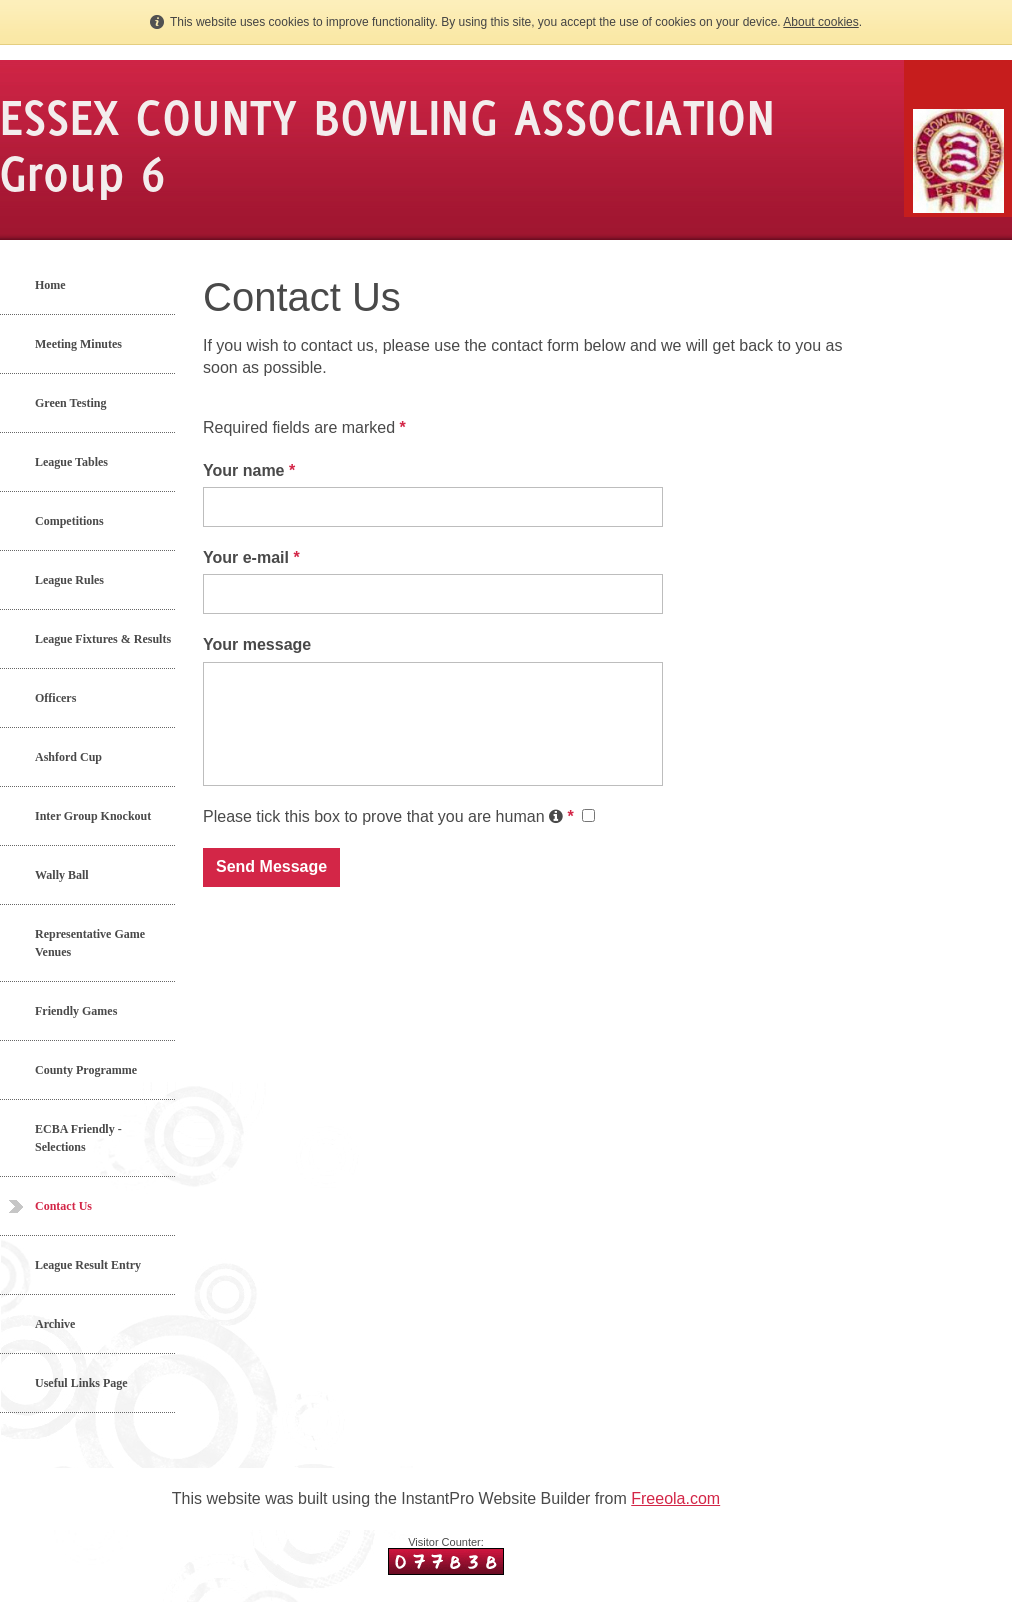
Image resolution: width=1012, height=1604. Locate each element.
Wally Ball (62, 875)
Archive (55, 1324)
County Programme (86, 1070)
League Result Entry (88, 1265)
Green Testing (70, 403)
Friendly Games (76, 1011)
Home (50, 285)
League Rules (69, 580)
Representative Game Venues (90, 943)
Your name (249, 470)
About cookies (820, 22)
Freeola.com (675, 1498)
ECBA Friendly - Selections (78, 1138)
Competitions (69, 521)
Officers (55, 698)
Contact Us (63, 1206)
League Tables (71, 462)
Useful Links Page (81, 1383)
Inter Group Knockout (93, 816)
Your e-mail (251, 557)
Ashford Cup (68, 757)
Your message (257, 644)
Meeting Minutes (78, 344)
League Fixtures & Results (103, 639)
